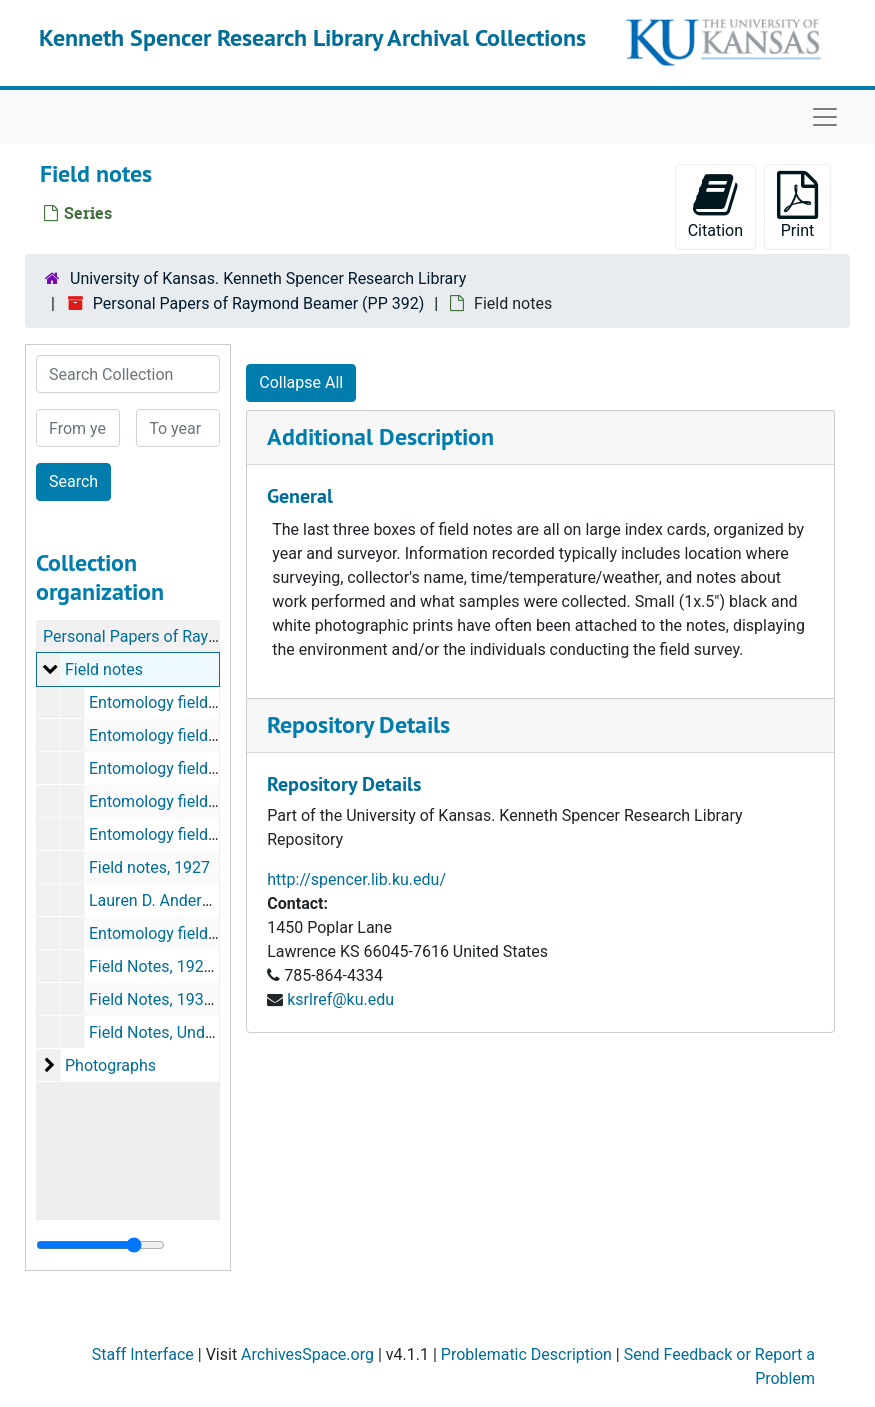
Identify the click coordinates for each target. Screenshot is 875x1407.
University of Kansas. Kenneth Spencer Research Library (268, 278)
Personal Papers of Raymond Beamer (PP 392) (258, 303)
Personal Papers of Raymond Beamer (175, 636)
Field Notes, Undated (162, 1032)
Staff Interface (143, 1354)
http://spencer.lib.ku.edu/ (356, 879)
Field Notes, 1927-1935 (171, 966)
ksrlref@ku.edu (340, 999)
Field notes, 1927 (149, 867)
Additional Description (380, 436)
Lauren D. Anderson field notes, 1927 (219, 900)
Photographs (110, 1065)
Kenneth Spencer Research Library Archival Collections (312, 37)
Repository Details (358, 724)
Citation (715, 205)
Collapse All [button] (301, 382)
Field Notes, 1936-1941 (171, 999)
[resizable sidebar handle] (100, 1245)
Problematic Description (526, 1354)
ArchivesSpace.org (307, 1354)
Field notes (104, 669)
